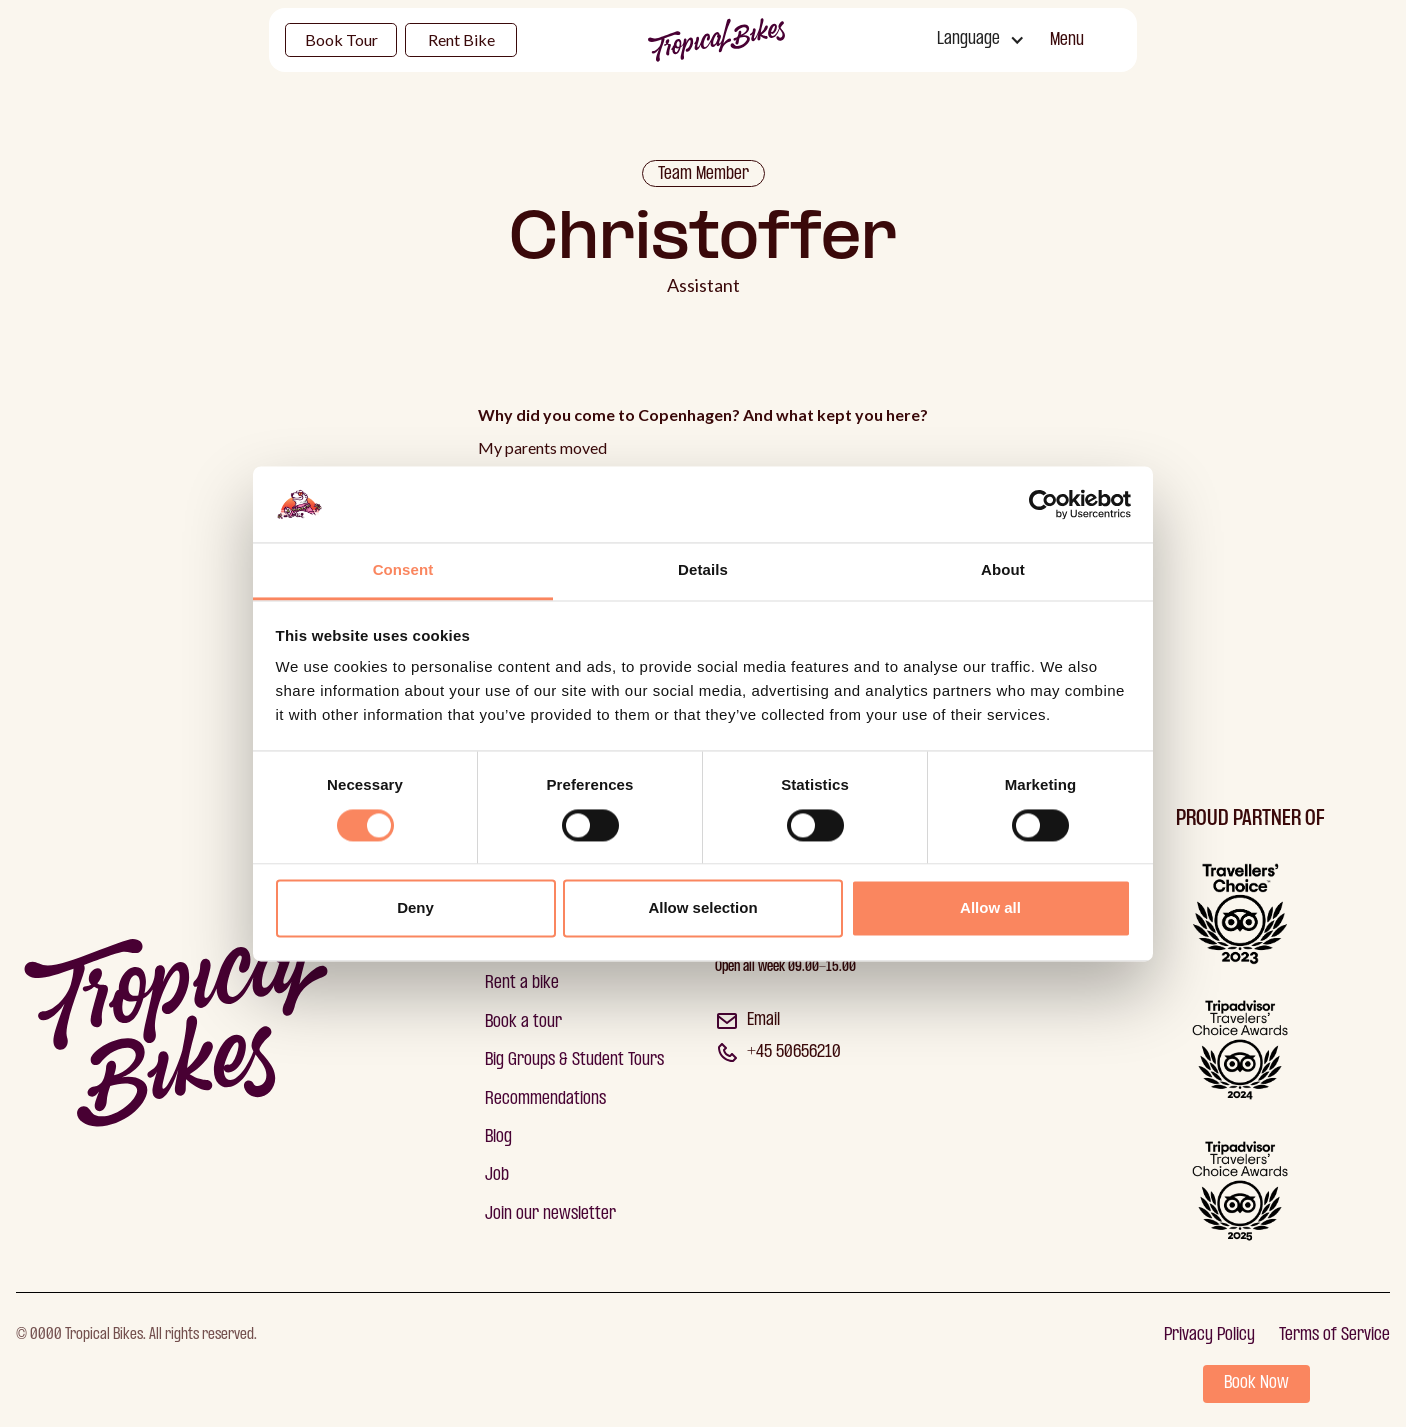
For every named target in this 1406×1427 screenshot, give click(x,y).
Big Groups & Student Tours (574, 1060)
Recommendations (545, 1099)
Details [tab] (703, 570)
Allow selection (702, 908)
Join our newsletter (550, 1214)
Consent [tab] (403, 570)
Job (497, 1175)
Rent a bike (522, 983)
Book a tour (523, 1022)
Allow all (990, 908)
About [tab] (1003, 570)
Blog (498, 1137)
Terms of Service (1334, 1335)
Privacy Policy (1209, 1335)
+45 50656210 (794, 1052)
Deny (415, 908)
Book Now (1256, 1383)
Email (763, 1020)
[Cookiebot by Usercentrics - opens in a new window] (1043, 504)
